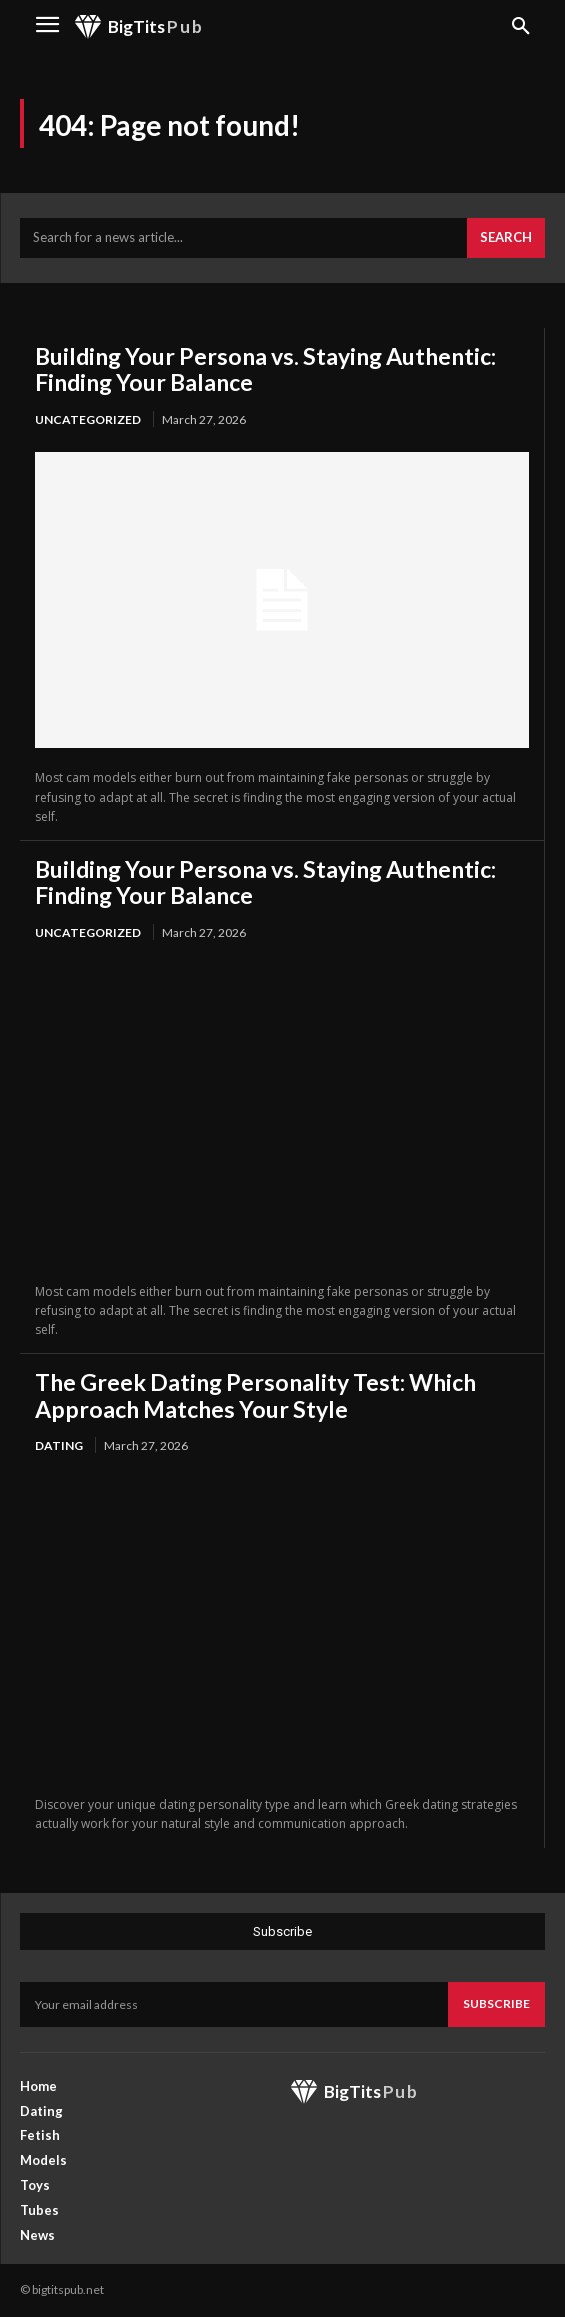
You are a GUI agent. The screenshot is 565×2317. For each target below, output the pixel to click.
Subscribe (496, 2003)
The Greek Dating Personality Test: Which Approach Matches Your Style (255, 1395)
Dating (59, 1445)
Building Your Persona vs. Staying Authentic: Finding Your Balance (265, 369)
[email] (234, 2004)
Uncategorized (88, 419)
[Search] (506, 238)
